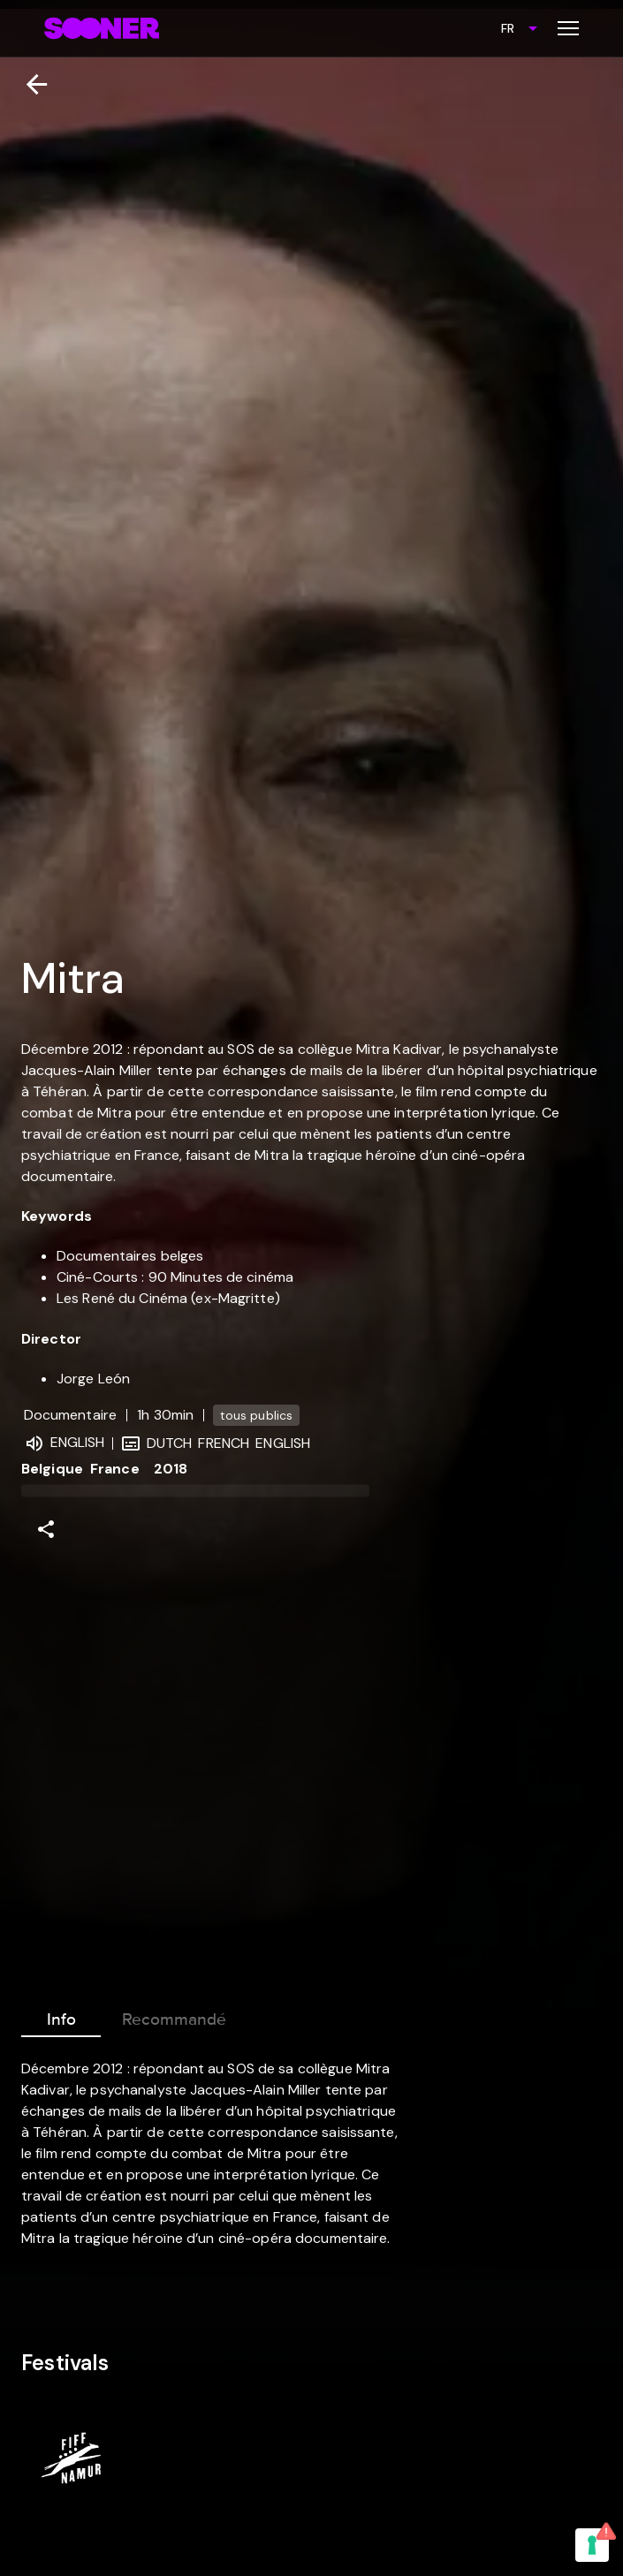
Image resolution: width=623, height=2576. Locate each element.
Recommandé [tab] (174, 2016)
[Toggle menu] (568, 28)
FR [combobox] (507, 28)
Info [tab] (61, 2016)
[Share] (46, 1529)
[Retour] (29, 84)
